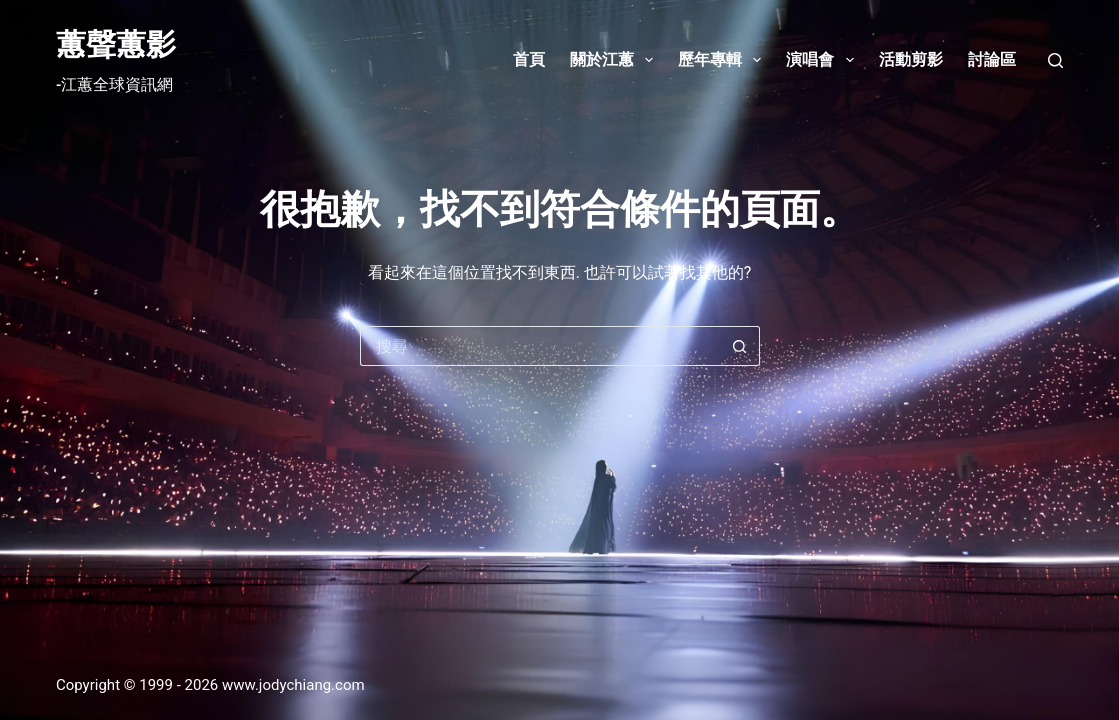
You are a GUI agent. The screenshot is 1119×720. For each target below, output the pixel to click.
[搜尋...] (540, 346)
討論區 (992, 59)
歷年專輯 (723, 60)
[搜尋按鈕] (740, 346)
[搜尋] (1055, 60)
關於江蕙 (615, 60)
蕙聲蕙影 (116, 44)
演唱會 (823, 60)
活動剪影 (911, 59)
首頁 (529, 59)
